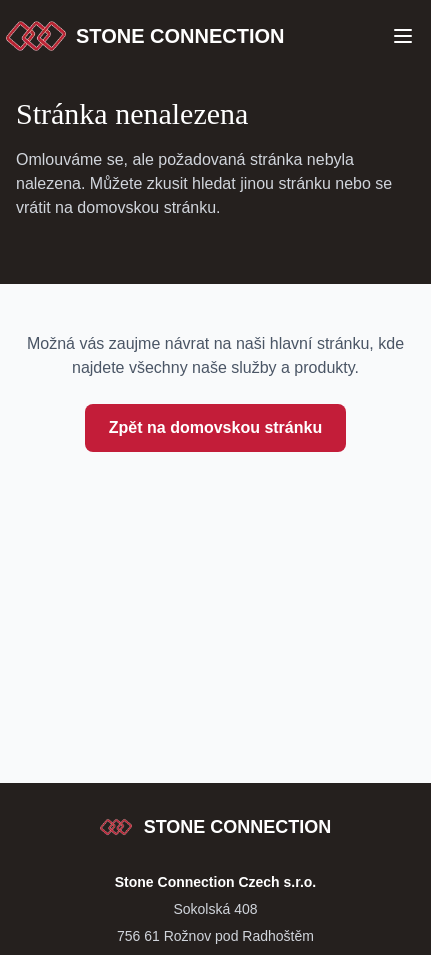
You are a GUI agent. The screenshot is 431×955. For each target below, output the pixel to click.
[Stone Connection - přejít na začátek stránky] (216, 827)
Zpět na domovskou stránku (215, 427)
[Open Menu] (403, 36)
